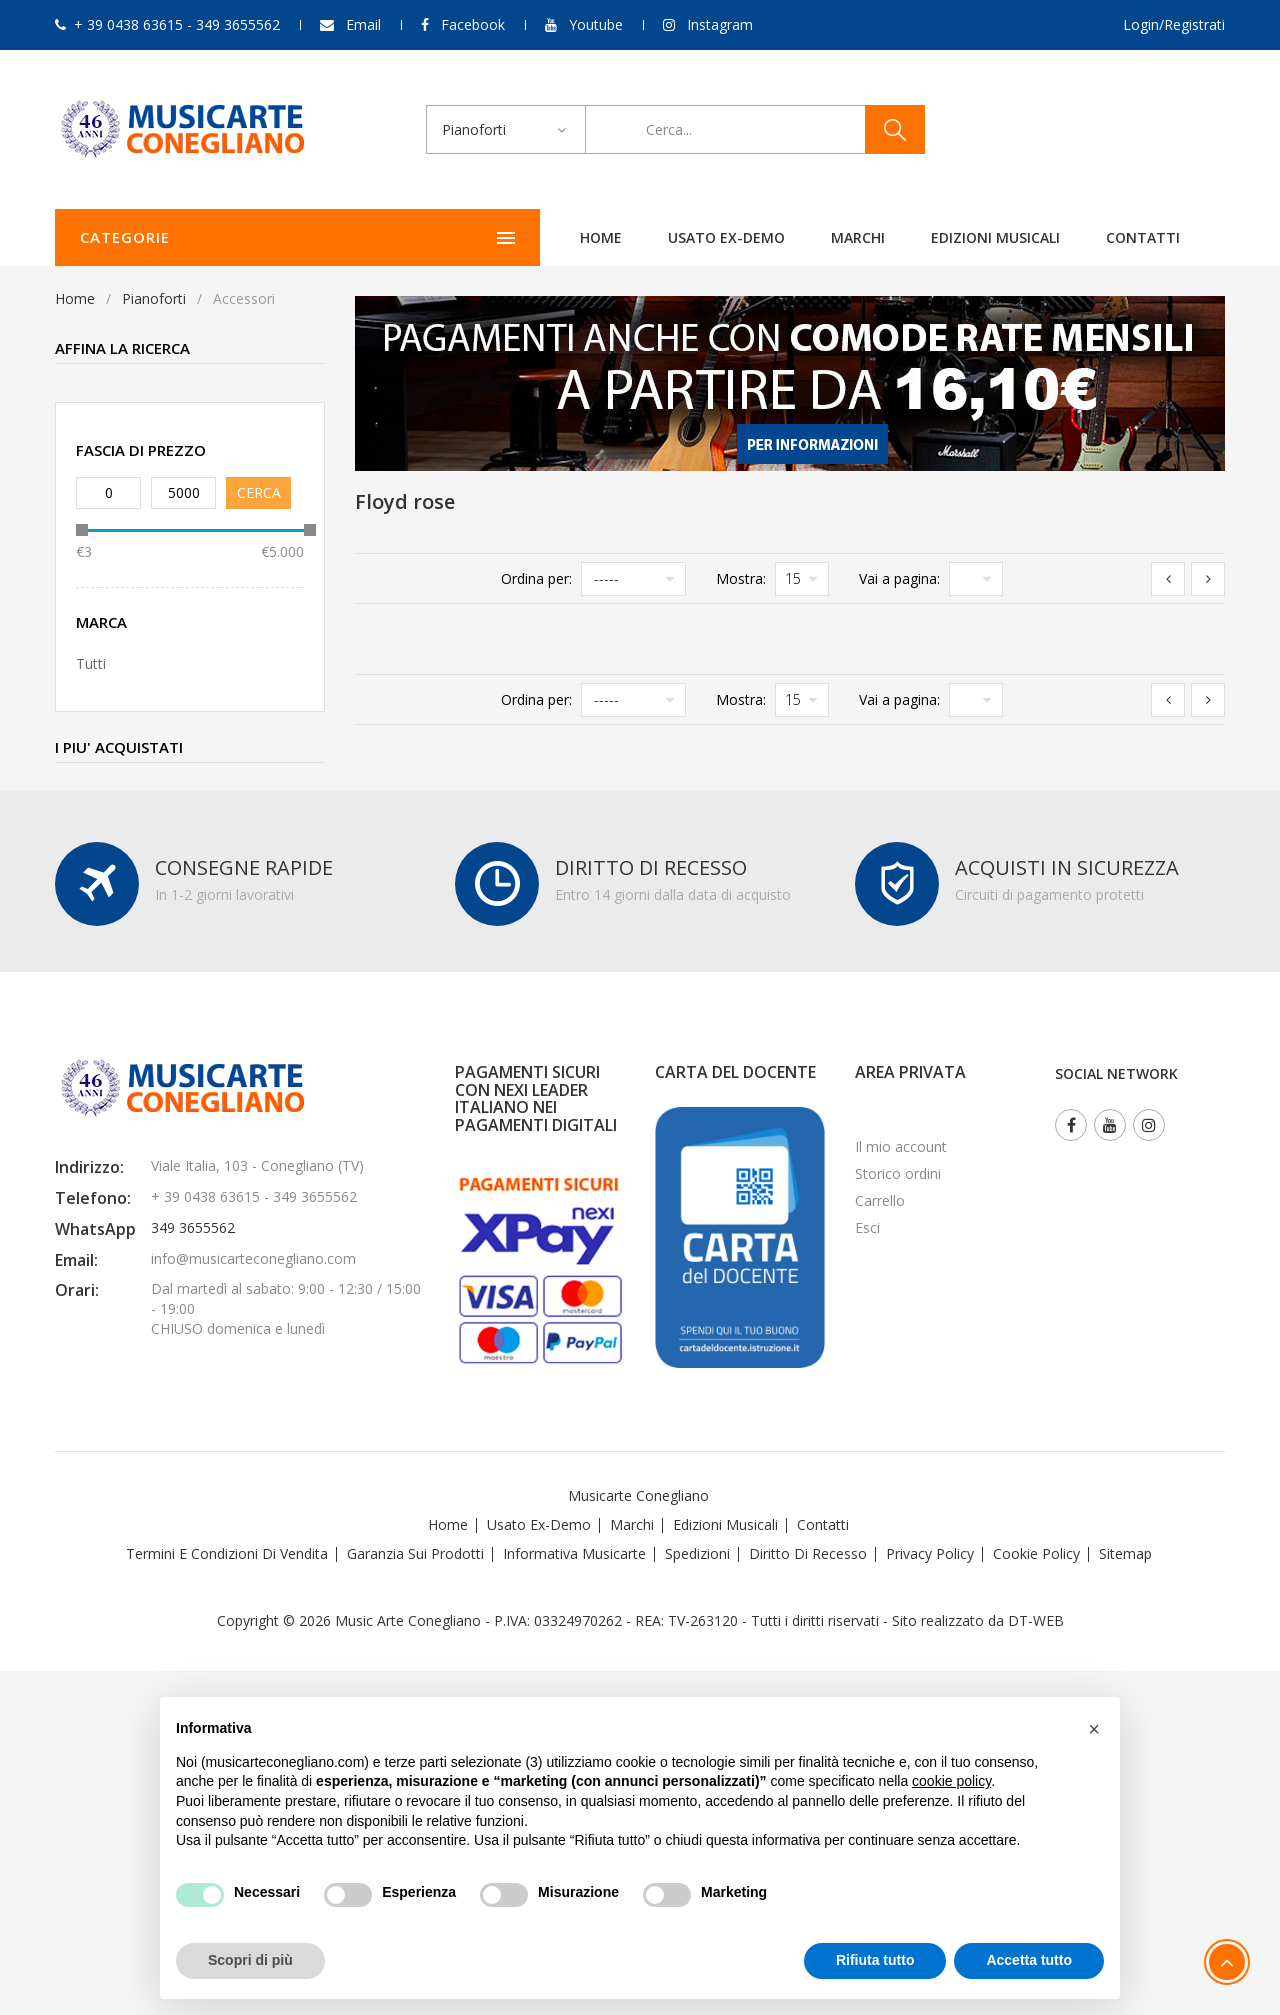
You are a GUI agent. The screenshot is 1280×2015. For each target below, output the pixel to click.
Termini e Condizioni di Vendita (227, 1553)
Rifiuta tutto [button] (875, 1960)
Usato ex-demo (491, 237)
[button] (1094, 1729)
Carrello (880, 1200)
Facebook (473, 24)
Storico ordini (898, 1173)
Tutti (91, 663)
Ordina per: (536, 578)
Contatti (908, 237)
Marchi (623, 237)
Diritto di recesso (808, 1553)
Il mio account (901, 1146)
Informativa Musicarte (574, 1553)
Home (366, 237)
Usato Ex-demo (539, 1524)
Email (363, 24)
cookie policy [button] (951, 1781)
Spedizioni (697, 1553)
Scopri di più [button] (250, 1960)
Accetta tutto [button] (1029, 1960)
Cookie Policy (1036, 1553)
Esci (867, 1227)
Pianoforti (154, 298)
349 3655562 (193, 1227)
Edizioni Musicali (760, 237)
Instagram (720, 24)
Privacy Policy (930, 1553)
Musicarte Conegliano (638, 1495)
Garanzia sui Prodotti (415, 1553)
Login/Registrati (1174, 24)
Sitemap (1125, 1553)
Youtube (596, 24)
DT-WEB (1036, 1620)
